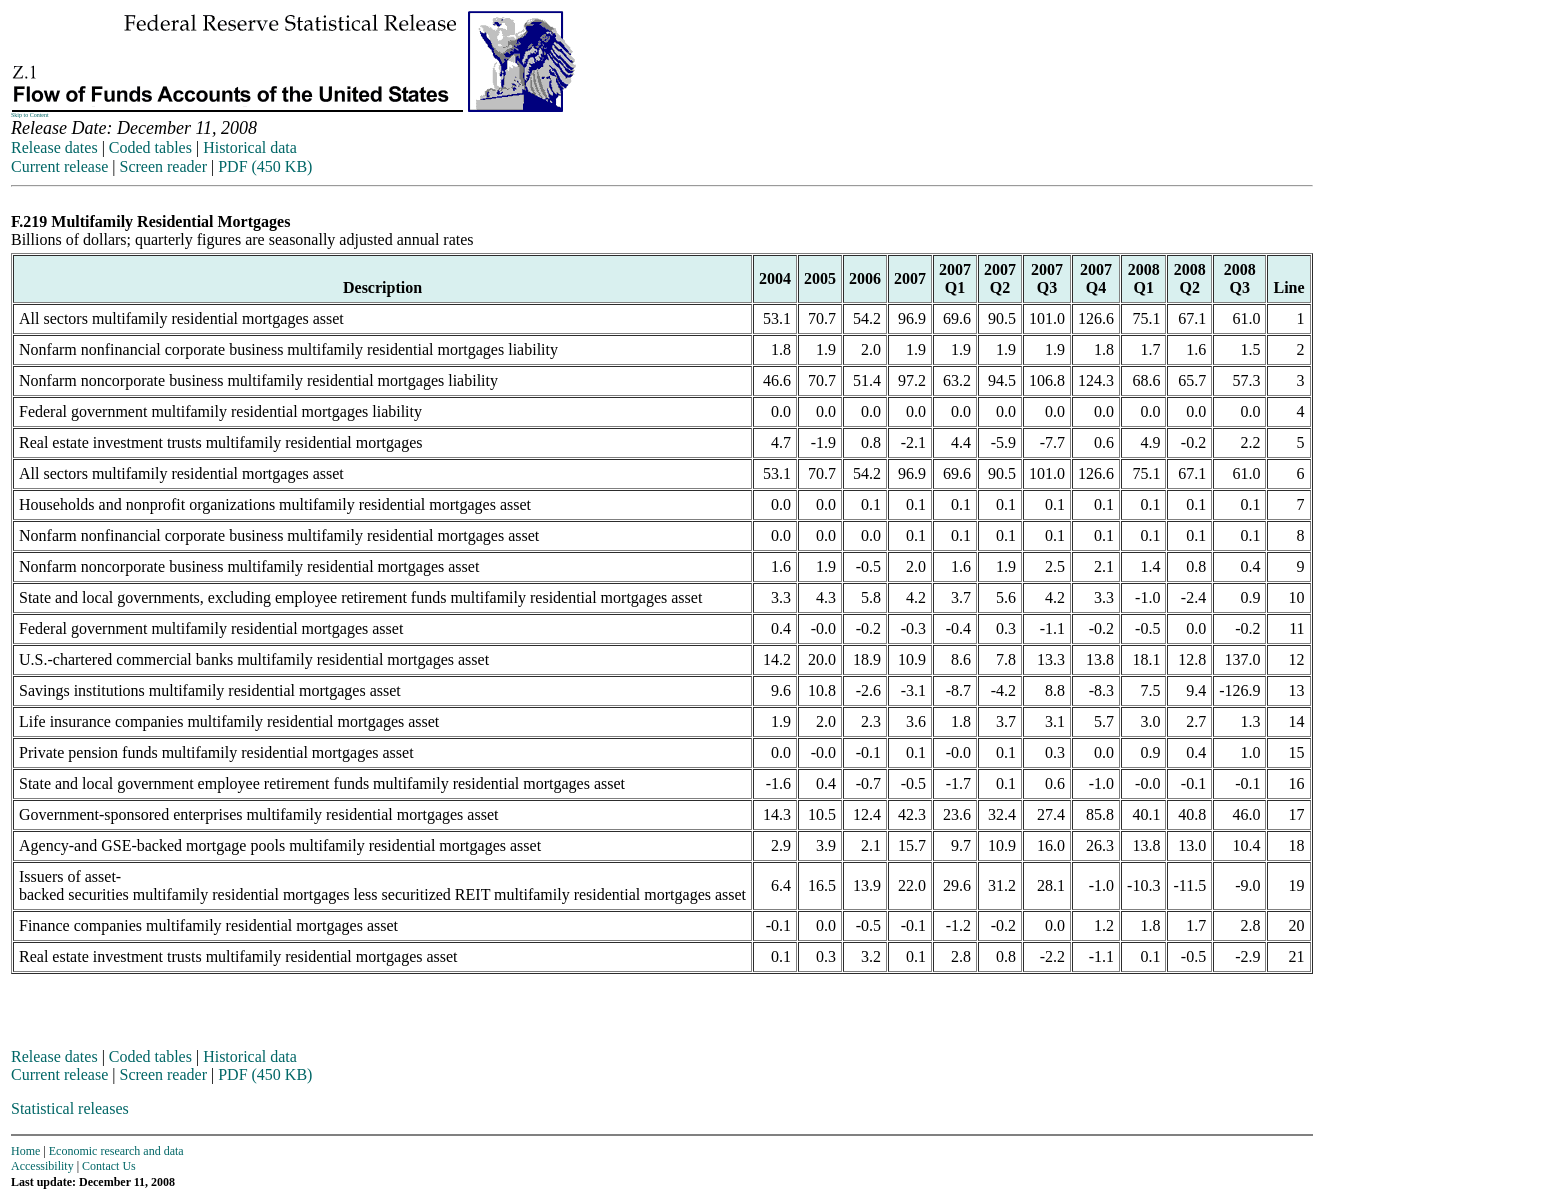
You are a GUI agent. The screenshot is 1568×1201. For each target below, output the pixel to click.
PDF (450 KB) (265, 166)
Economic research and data (116, 1151)
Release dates (54, 147)
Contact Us (109, 1166)
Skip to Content (30, 115)
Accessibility (42, 1166)
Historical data (250, 147)
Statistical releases (70, 1108)
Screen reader (163, 166)
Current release (59, 166)
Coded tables (150, 147)
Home (25, 1151)
